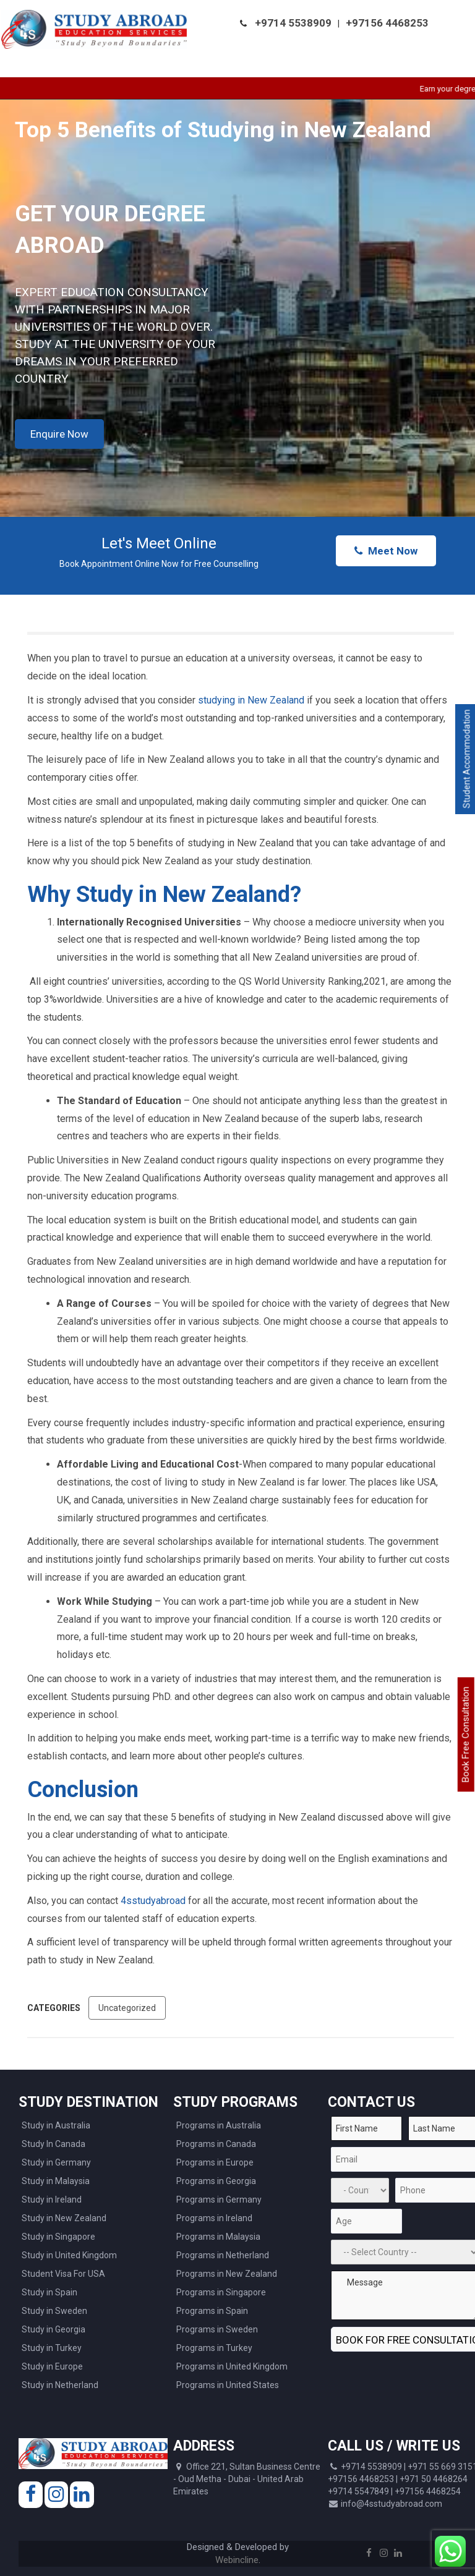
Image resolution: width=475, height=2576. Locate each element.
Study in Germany (56, 2162)
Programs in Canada (216, 2144)
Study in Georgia (53, 2329)
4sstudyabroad (154, 1900)
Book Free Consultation (465, 1734)
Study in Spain (49, 2292)
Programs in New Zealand (226, 2274)
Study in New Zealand (64, 2218)
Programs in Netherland (222, 2255)
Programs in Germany (219, 2199)
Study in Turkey (52, 2348)
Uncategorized (127, 2008)
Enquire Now (59, 434)
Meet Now (385, 551)
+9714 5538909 (293, 23)
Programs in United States (227, 2385)
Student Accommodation (467, 759)
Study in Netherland (60, 2385)
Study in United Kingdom (69, 2255)
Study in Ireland (52, 2199)
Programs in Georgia (216, 2181)
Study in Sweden (54, 2311)
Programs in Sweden (217, 2329)
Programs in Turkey (214, 2348)
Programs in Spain (212, 2311)
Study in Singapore (58, 2237)
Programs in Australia (218, 2125)
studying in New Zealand (251, 700)
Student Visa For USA (63, 2274)
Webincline (237, 2559)
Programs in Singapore (221, 2292)
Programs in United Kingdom (232, 2366)
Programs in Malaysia (218, 2237)
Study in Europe (52, 2366)
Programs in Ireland (214, 2218)
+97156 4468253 (387, 23)
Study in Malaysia (56, 2181)
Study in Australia (56, 2125)
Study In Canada (53, 2144)
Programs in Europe (215, 2162)
